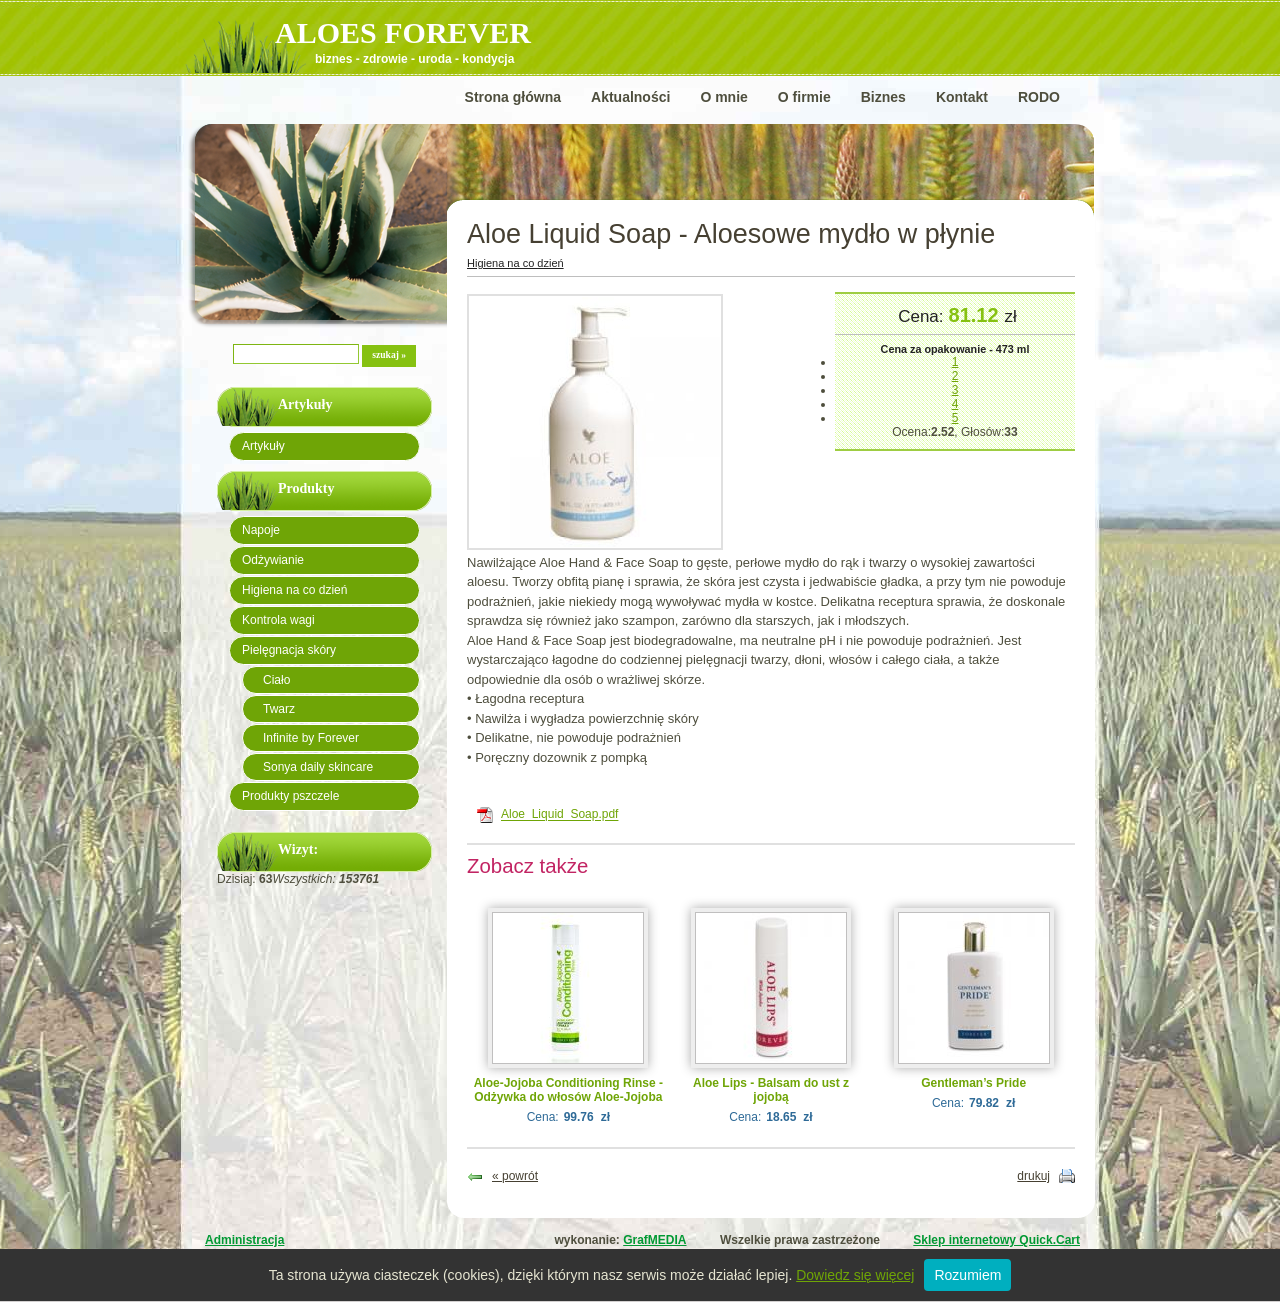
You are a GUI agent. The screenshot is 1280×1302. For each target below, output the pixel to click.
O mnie (723, 97)
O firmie (804, 97)
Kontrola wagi (278, 620)
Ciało (276, 680)
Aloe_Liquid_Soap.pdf (559, 815)
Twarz (279, 709)
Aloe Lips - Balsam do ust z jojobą (771, 1090)
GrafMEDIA (654, 1240)
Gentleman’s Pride (973, 1083)
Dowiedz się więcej (855, 1275)
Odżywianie (273, 560)
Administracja (244, 1240)
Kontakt (962, 97)
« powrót (515, 1176)
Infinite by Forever (311, 738)
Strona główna (513, 97)
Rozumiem (967, 1275)
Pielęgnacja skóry (289, 650)
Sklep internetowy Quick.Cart (996, 1240)
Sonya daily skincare (318, 767)
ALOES (403, 32)
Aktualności (630, 97)
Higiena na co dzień (294, 590)
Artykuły (263, 446)
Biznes (883, 97)
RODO (1039, 97)
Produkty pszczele (290, 796)
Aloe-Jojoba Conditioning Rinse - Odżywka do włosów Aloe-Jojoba (568, 1090)
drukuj (1033, 1176)
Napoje (261, 530)
